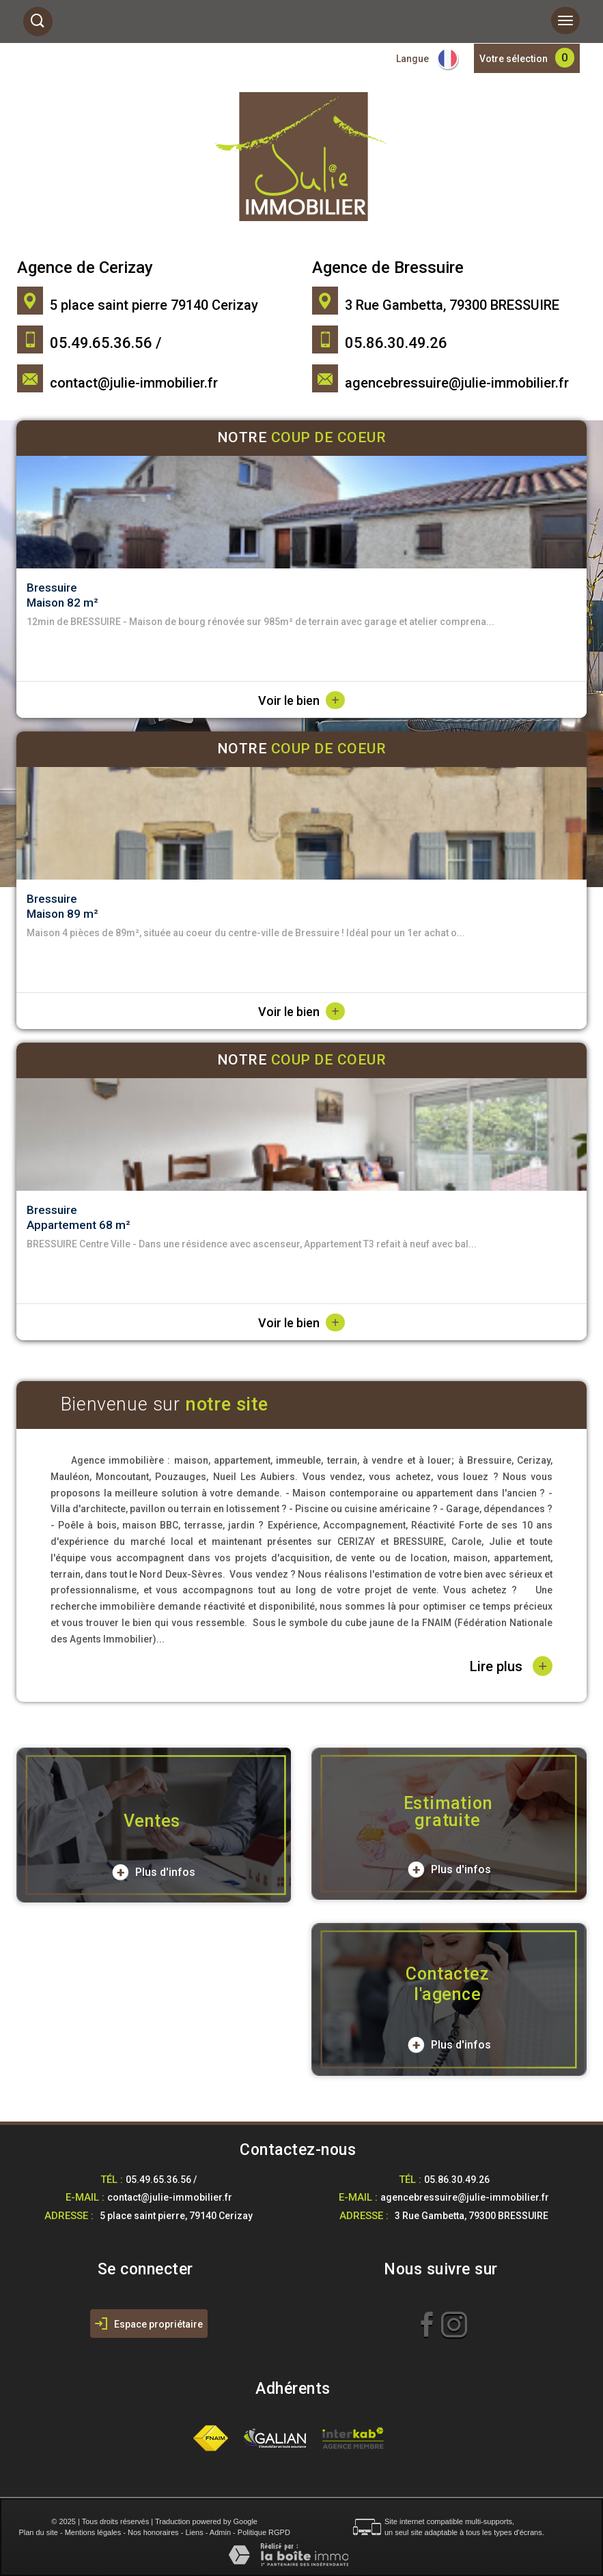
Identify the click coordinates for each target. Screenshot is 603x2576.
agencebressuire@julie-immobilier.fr (457, 383)
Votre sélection (513, 58)
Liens (194, 2532)
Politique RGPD (264, 2532)
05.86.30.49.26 (457, 2179)
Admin (220, 2532)
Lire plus (511, 1666)
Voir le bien (301, 700)
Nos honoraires (153, 2532)
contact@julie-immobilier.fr (134, 383)
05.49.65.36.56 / (161, 2179)
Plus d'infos (153, 1872)
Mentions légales (93, 2532)
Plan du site (37, 2532)
